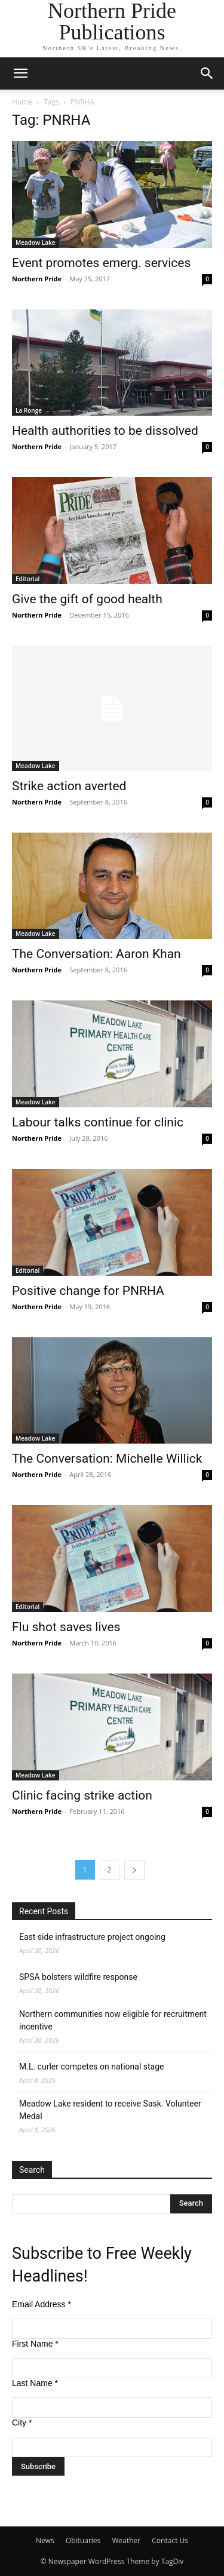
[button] (20, 73)
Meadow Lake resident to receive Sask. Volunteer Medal (110, 2110)
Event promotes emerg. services (101, 263)
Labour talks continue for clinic (97, 1122)
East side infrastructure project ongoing (92, 1937)
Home (22, 102)
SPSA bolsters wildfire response (78, 1977)
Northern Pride (37, 278)
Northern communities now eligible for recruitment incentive (113, 2020)
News (45, 2540)
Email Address (41, 2304)
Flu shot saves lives (66, 1627)
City (22, 2422)
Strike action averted (69, 786)
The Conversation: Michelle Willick (107, 1458)
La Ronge (29, 410)
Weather (126, 2540)
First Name (35, 2343)
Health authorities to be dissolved (105, 430)
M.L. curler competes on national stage (91, 2066)
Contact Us (170, 2540)
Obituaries (83, 2540)
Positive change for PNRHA (88, 1291)
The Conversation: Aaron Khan (96, 954)
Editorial (27, 579)
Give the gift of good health (87, 599)
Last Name (35, 2383)
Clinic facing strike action (82, 1795)
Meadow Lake (36, 242)
